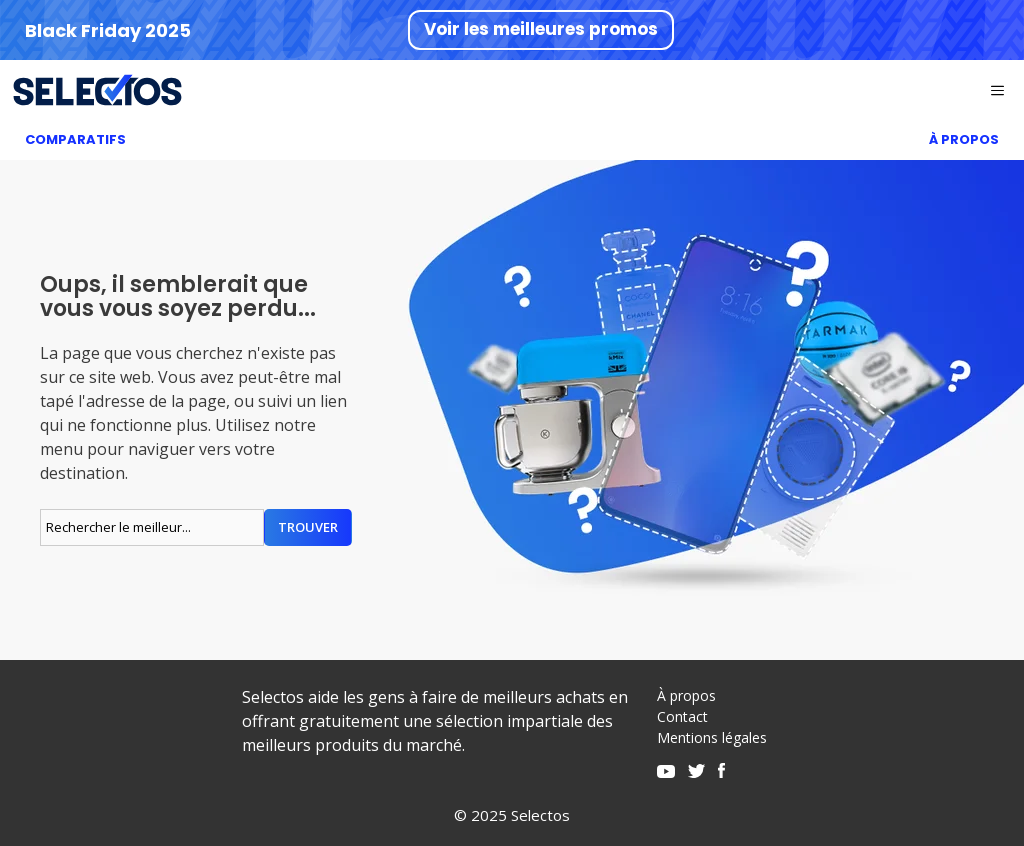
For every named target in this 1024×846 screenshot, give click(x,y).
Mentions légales (712, 737)
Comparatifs (75, 139)
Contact (682, 716)
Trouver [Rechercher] (308, 527)
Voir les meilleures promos (541, 29)
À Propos (964, 139)
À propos (686, 695)
